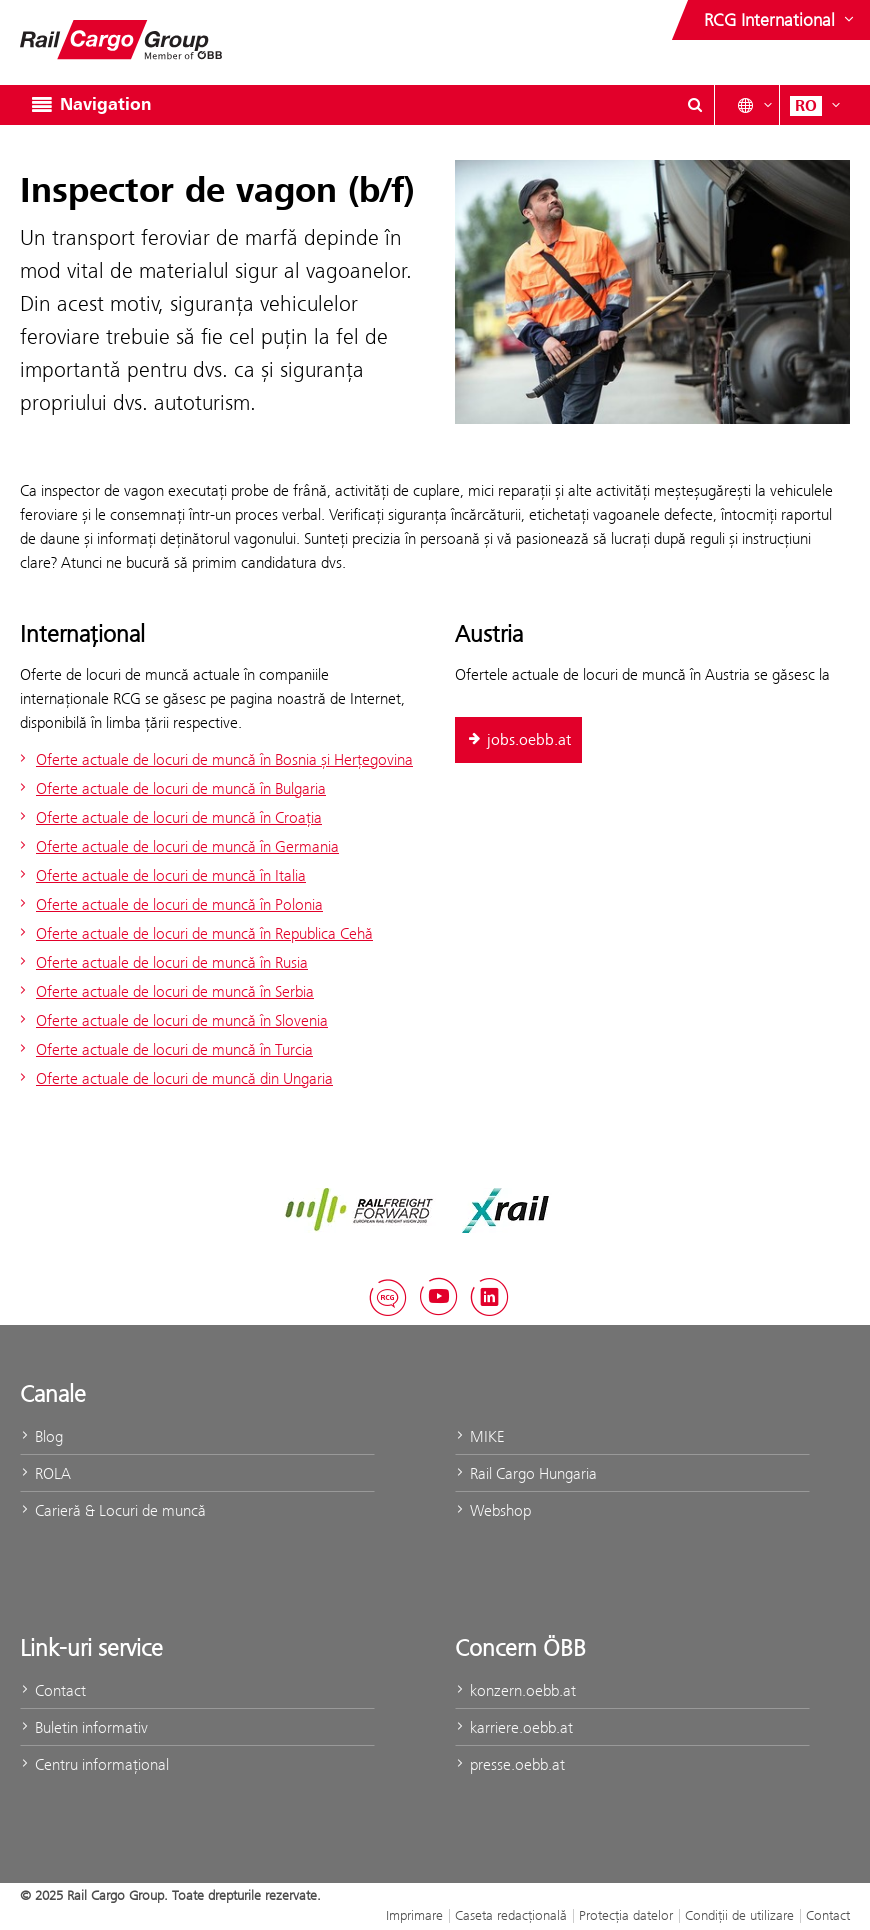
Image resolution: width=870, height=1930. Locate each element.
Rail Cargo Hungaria (526, 1473)
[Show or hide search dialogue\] (695, 105)
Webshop (493, 1510)
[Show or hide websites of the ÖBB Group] (781, 20)
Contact (53, 1690)
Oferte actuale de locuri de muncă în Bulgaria (170, 788)
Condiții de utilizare (739, 1915)
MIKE (479, 1436)
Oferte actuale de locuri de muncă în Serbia (164, 991)
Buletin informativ (84, 1727)
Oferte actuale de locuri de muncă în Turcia (164, 1049)
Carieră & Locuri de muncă (113, 1510)
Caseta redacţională (511, 1915)
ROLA (45, 1473)
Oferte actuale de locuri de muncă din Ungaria (174, 1078)
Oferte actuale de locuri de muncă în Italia (160, 875)
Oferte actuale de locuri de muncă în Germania (177, 846)
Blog (41, 1436)
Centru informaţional (94, 1764)
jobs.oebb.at (518, 740)
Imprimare (414, 1915)
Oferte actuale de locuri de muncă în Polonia (169, 904)
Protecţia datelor (626, 1915)
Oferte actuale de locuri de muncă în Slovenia (171, 1020)
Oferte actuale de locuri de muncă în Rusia (161, 962)
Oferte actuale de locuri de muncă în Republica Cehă (194, 933)
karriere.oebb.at (514, 1727)
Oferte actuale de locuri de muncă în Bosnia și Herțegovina (214, 759)
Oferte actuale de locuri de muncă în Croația (168, 817)
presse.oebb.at (510, 1764)
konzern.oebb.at (515, 1690)
